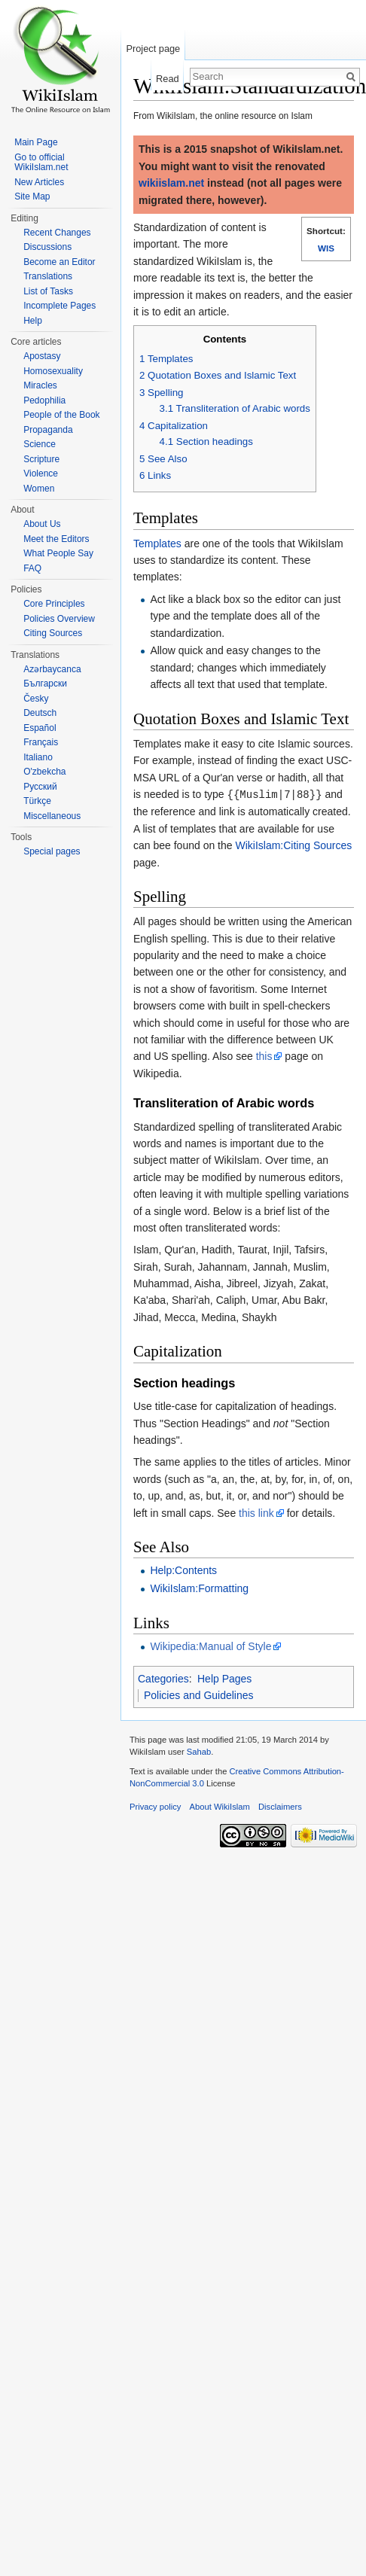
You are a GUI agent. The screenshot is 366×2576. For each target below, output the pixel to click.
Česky (35, 698)
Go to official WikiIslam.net (41, 162)
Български (45, 683)
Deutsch (39, 713)
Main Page (35, 142)
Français (40, 742)
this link (256, 1512)
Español (39, 728)
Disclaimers (280, 1805)
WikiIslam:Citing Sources (293, 845)
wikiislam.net (171, 183)
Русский (40, 786)
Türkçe (37, 801)
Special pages (51, 851)
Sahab (199, 1750)
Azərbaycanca (52, 669)
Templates (157, 543)
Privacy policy (155, 1805)
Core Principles (53, 603)
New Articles (39, 182)
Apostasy (41, 356)
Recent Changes (56, 232)
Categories (163, 1678)
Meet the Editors (56, 539)
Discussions (47, 247)
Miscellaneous (52, 816)
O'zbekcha (44, 771)
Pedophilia (44, 400)
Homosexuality (53, 371)
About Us (41, 524)
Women (38, 488)
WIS (326, 248)
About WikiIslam (220, 1805)
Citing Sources (52, 633)
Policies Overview (59, 619)
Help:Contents (183, 1570)
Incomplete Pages (59, 305)
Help (32, 320)
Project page (153, 48)
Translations (47, 276)
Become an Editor (59, 262)
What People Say (58, 553)
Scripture (41, 459)
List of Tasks (48, 291)
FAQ (32, 568)
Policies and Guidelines (199, 1694)
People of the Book (61, 415)
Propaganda (47, 430)
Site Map (32, 196)
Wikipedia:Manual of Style (210, 1646)
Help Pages (224, 1678)
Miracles (40, 385)
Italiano (38, 757)
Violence (40, 473)
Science (39, 444)
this (264, 1055)
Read (167, 78)
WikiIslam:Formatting (199, 1588)
